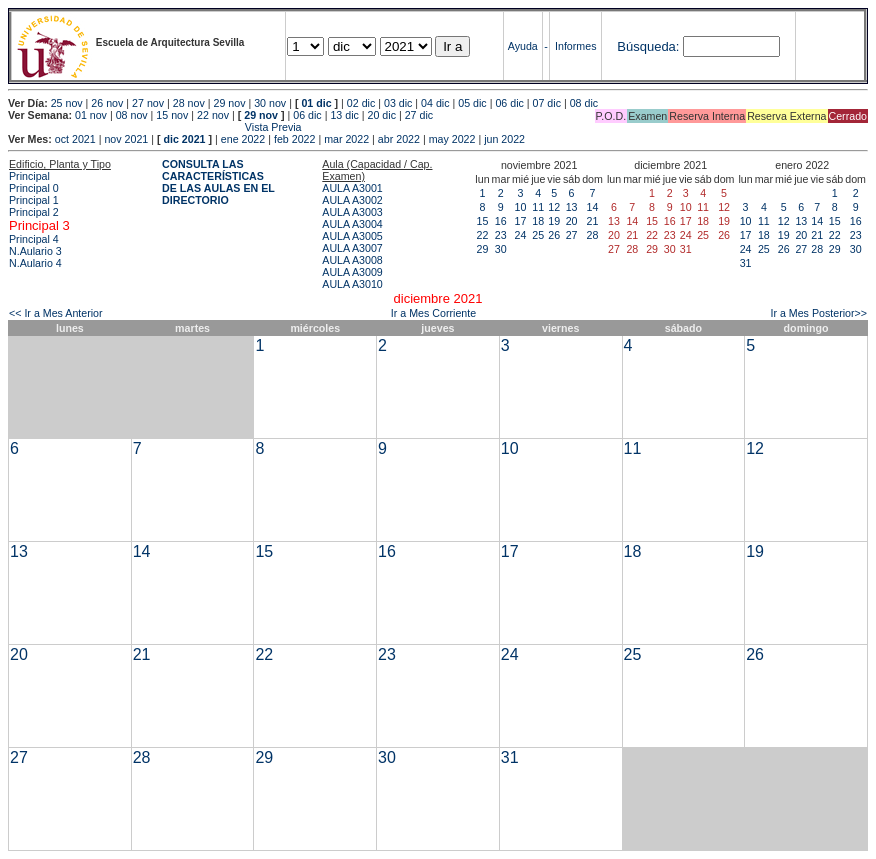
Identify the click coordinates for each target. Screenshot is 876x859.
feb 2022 (294, 139)
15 (483, 221)
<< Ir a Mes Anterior (56, 313)
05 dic (472, 103)
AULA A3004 (352, 224)
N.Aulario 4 (35, 263)
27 (572, 235)
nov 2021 (126, 139)
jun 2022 (504, 139)
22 (483, 235)
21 (593, 221)
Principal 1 (34, 200)
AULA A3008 (352, 260)
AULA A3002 (352, 200)
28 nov (189, 103)
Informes (575, 46)
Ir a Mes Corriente (433, 313)
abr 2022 (399, 139)
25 (538, 235)
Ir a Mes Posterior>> (818, 313)
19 (554, 221)
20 (572, 221)
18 (538, 221)
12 (554, 207)
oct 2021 (75, 139)
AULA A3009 (352, 272)
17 (521, 221)
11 (538, 207)
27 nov (148, 103)
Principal (29, 176)
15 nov (172, 115)
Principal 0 (34, 188)
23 (501, 235)
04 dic (435, 103)
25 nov (67, 103)
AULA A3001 (352, 188)
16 (501, 221)
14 (593, 207)
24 (521, 235)
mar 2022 (346, 139)
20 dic (382, 115)
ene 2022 (243, 139)
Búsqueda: (648, 46)
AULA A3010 (352, 284)
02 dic (361, 103)
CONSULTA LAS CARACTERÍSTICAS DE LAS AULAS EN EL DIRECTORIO (218, 182)
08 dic (584, 103)
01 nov (91, 115)
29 (483, 249)
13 (572, 207)
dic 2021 (184, 139)
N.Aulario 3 (37, 251)
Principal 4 (34, 239)
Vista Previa (155, 127)
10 (521, 207)
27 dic (419, 115)
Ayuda (523, 46)
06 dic (509, 103)
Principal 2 (34, 212)
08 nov (132, 115)
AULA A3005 (352, 236)
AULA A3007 (352, 248)
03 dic (398, 103)
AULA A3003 (352, 212)
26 (554, 235)
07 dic (547, 103)
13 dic (344, 115)
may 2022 (452, 139)
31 (746, 263)
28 (593, 235)
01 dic (316, 103)
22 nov (213, 115)
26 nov (107, 103)
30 (501, 249)
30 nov (270, 103)
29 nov (229, 103)
